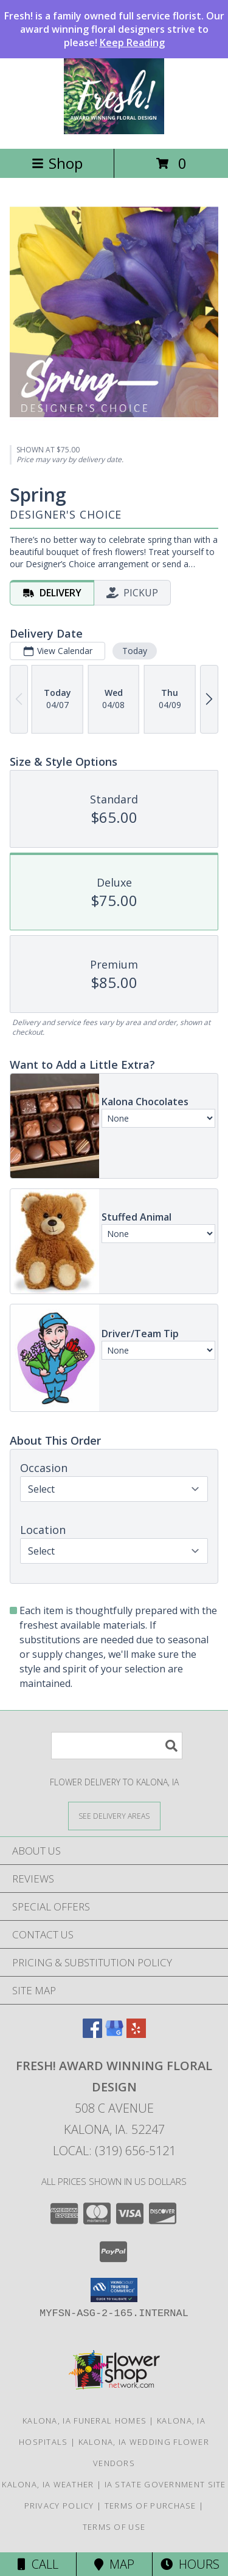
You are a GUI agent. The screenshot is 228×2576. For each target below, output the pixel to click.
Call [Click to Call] (38, 2564)
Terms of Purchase (150, 2505)
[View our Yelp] (136, 2034)
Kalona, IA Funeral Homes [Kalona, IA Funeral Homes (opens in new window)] (84, 2420)
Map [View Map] (114, 2564)
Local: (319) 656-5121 (114, 2150)
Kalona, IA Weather (48, 2484)
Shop (57, 163)
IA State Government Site (165, 2484)
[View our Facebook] (92, 2034)
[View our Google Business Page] (114, 2034)
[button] (114, 2290)
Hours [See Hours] (190, 2564)
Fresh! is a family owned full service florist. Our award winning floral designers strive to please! (114, 29)
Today (134, 650)
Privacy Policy (59, 2505)
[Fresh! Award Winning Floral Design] (114, 131)
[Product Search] (116, 1745)
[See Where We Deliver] (114, 1815)
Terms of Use (114, 2526)
